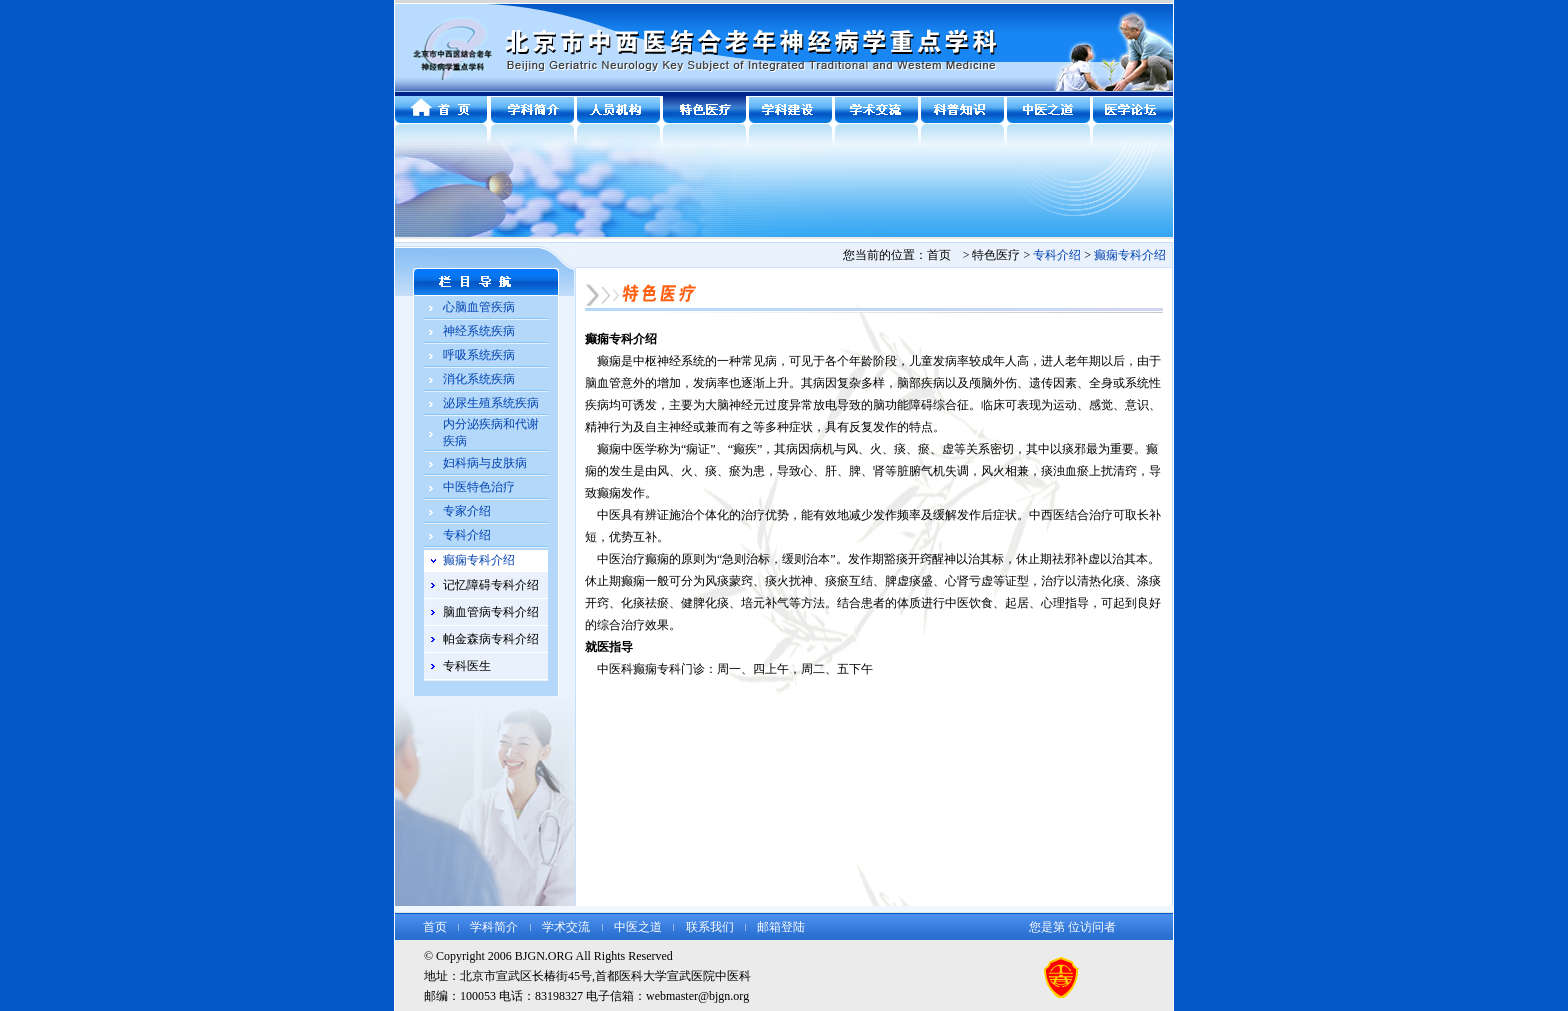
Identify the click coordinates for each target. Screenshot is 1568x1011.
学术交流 (566, 927)
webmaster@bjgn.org (697, 996)
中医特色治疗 (479, 487)
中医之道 (638, 927)
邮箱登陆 (781, 927)
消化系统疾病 (479, 379)
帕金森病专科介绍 (491, 639)
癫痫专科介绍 (1130, 255)
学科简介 (494, 927)
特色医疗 (996, 255)
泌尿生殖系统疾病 (491, 403)
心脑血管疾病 (479, 307)
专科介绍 (467, 535)
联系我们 (710, 927)
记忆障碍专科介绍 (491, 585)
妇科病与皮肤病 (485, 463)
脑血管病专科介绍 (491, 612)
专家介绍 (467, 511)
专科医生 (467, 666)
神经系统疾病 (479, 331)
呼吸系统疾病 (479, 355)
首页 (435, 927)
